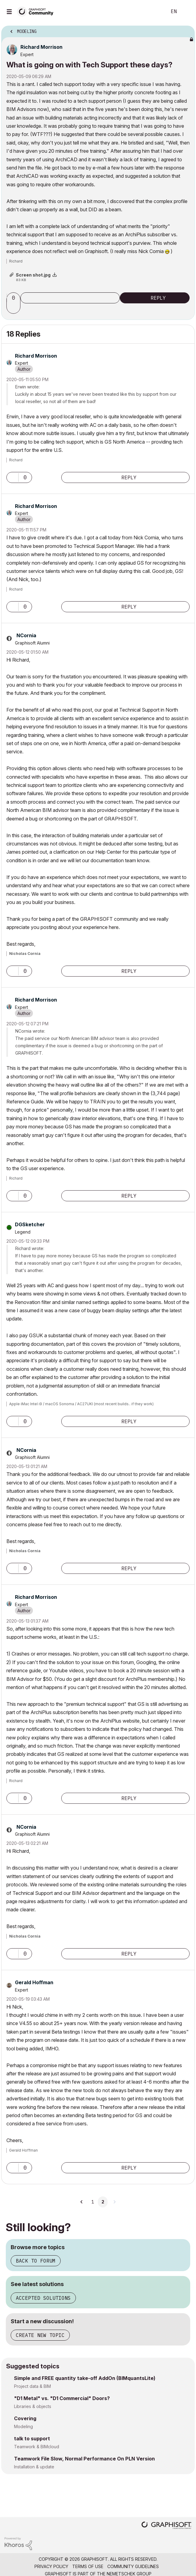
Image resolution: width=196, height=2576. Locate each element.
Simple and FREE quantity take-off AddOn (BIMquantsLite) (84, 2378)
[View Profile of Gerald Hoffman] (34, 1982)
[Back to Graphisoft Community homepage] (37, 11)
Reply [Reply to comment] (129, 477)
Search (153, 11)
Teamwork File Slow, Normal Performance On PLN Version (84, 2459)
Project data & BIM (32, 2386)
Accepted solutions (43, 2298)
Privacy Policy (51, 2566)
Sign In (186, 11)
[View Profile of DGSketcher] (30, 1224)
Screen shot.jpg (33, 274)
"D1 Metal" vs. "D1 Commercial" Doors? (62, 2398)
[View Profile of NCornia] (26, 635)
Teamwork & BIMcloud (36, 2446)
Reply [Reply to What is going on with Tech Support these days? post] (158, 298)
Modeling (23, 2426)
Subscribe (70, 297)
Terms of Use (87, 2566)
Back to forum (35, 2261)
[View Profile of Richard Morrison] (41, 47)
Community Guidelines (133, 2566)
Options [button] (186, 29)
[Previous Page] (82, 2201)
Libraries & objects (32, 2406)
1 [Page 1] (92, 2202)
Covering (25, 2418)
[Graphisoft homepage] (166, 2525)
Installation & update (34, 2466)
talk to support (32, 2438)
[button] (14, 308)
